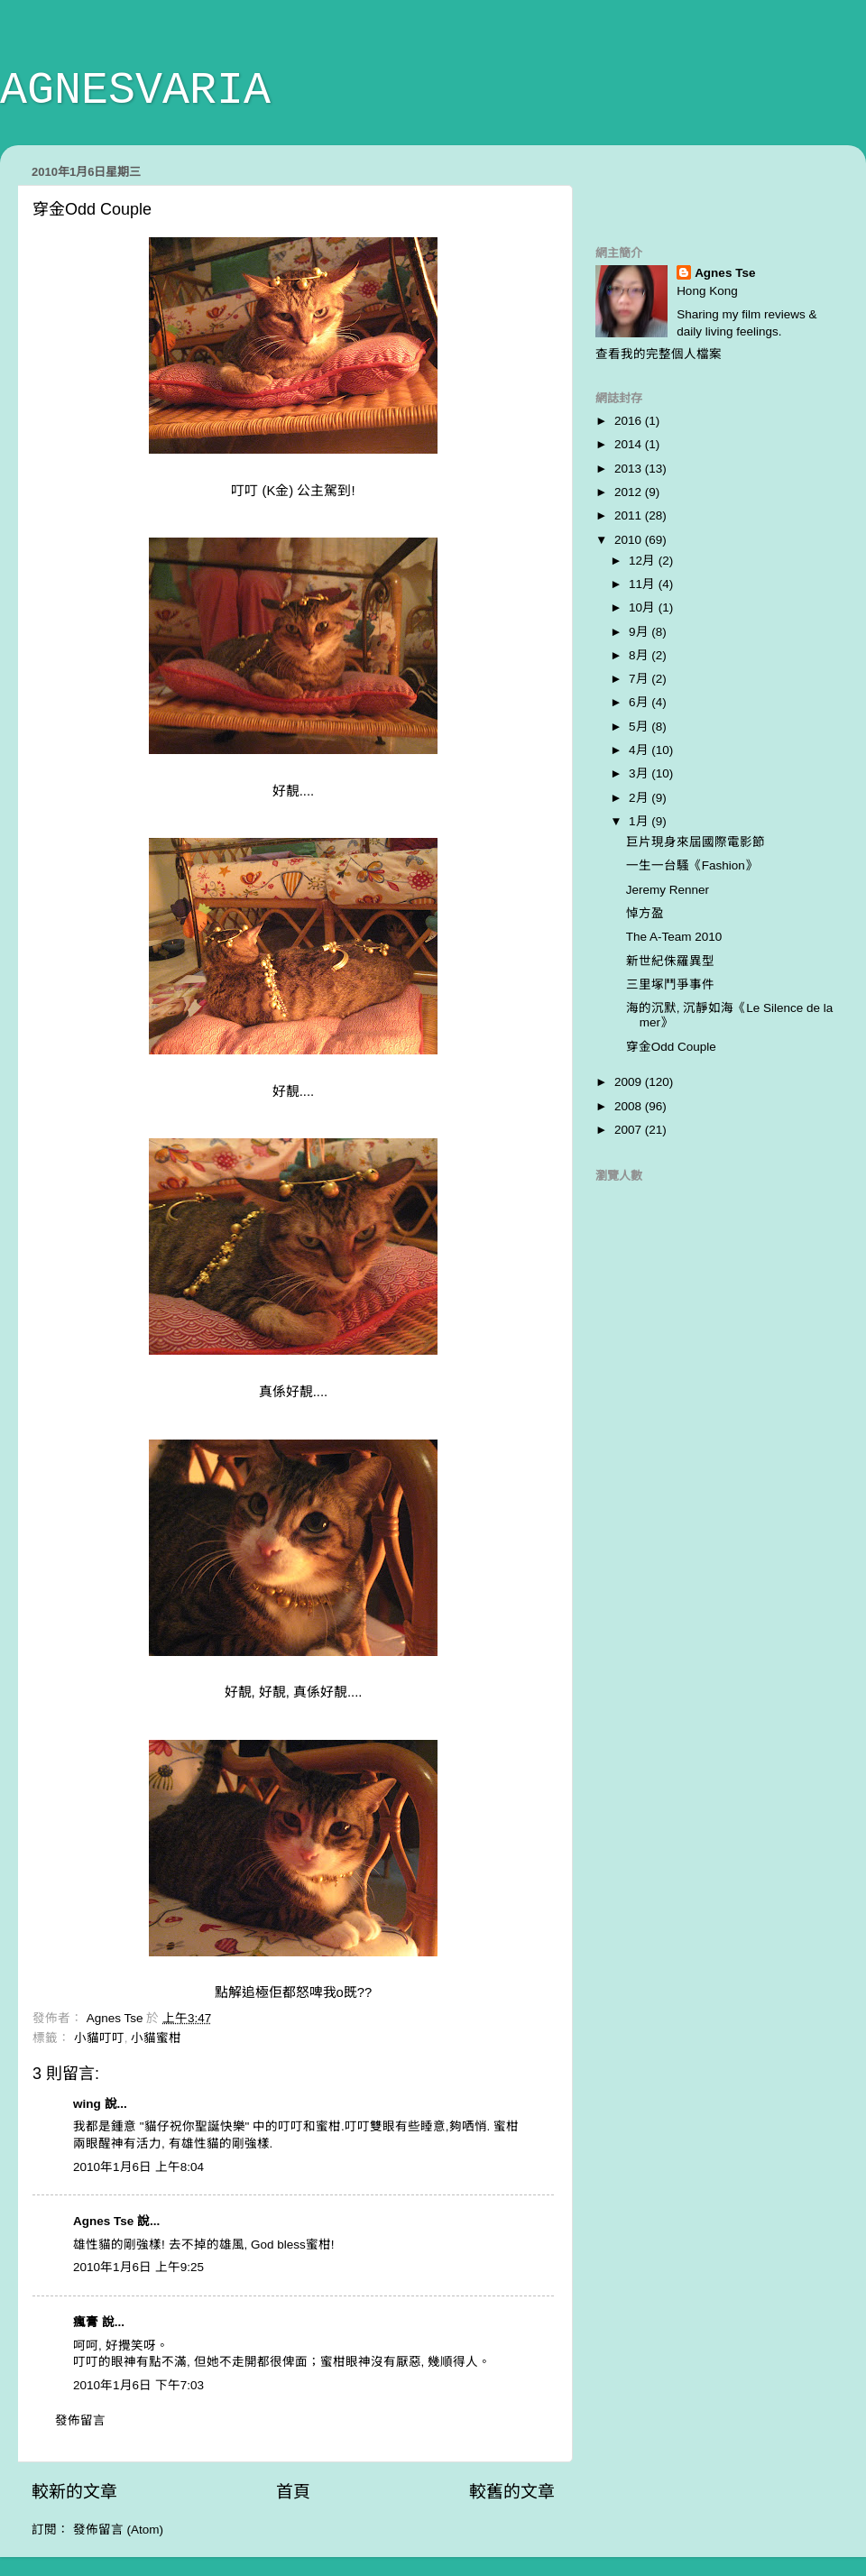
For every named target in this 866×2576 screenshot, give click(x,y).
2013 (629, 468)
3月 (640, 773)
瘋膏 (85, 2322)
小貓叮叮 (99, 2038)
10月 (644, 607)
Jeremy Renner (667, 890)
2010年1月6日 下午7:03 (138, 2385)
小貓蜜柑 (156, 2038)
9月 (640, 632)
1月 (640, 821)
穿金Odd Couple (671, 1046)
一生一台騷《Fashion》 (692, 865)
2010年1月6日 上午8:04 (138, 2167)
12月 (644, 560)
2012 (629, 492)
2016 (629, 421)
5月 (640, 726)
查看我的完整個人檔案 (658, 354)
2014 (629, 444)
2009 (629, 1082)
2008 (629, 1106)
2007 (629, 1129)
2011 (629, 515)
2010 (629, 540)
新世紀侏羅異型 (670, 961)
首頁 (293, 2491)
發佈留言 (80, 2420)
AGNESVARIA (135, 90)
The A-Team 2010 (674, 936)
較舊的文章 (512, 2491)
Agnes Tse (105, 2221)
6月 (640, 702)
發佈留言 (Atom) (118, 2529)
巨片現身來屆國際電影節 (695, 842)
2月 (640, 798)
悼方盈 (645, 913)
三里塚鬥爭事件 (670, 984)
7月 (640, 678)
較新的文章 (74, 2491)
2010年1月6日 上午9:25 (138, 2267)
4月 (640, 750)
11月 (644, 584)
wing (87, 2104)
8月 (640, 655)
